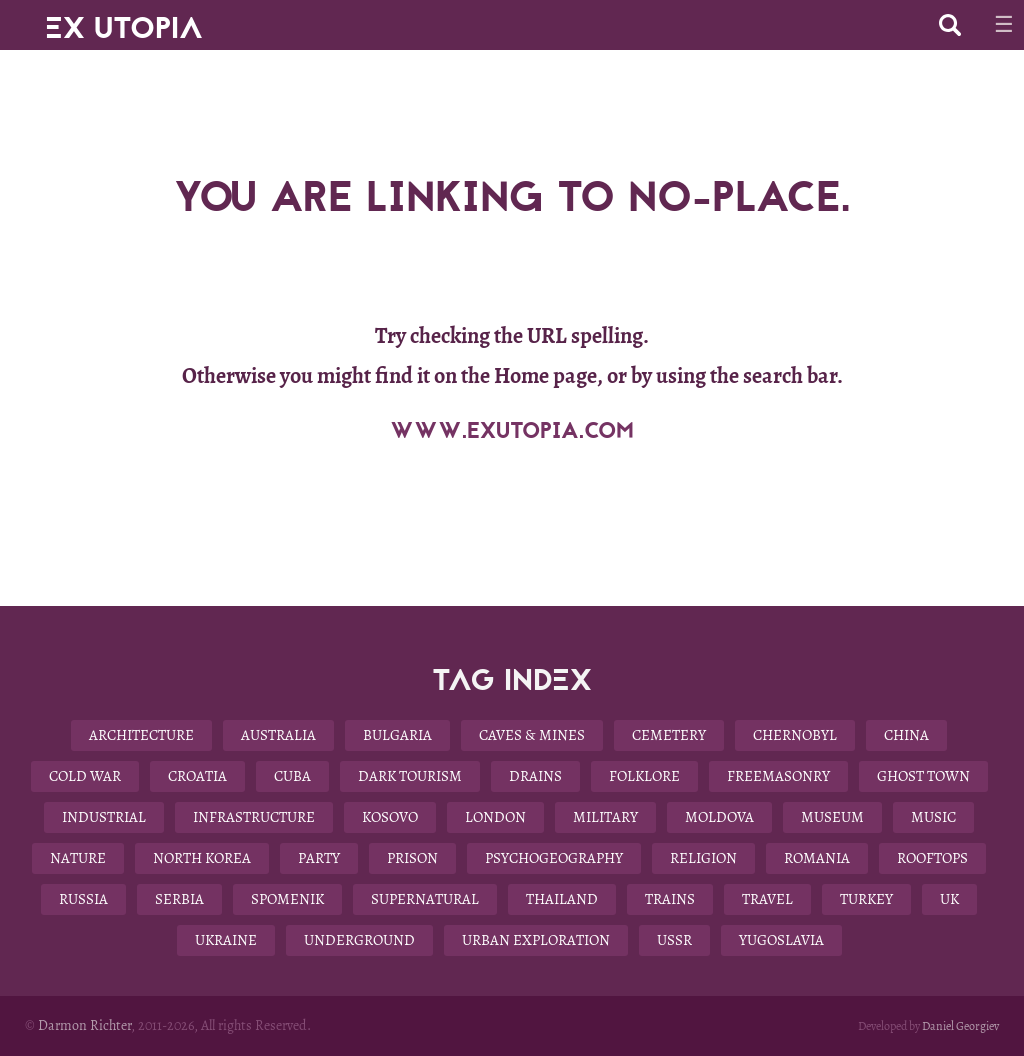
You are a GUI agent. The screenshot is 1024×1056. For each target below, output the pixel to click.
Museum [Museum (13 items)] (832, 817)
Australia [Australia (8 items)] (278, 735)
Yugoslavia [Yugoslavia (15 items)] (781, 940)
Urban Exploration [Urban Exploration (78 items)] (536, 940)
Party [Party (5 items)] (319, 858)
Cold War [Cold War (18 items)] (85, 776)
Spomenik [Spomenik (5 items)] (287, 899)
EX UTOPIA (124, 20)
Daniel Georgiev (960, 1026)
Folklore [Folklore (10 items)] (644, 776)
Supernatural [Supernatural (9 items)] (425, 899)
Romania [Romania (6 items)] (817, 858)
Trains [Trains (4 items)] (670, 899)
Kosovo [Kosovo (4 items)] (390, 817)
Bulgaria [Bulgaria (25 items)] (397, 735)
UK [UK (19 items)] (949, 899)
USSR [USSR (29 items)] (674, 940)
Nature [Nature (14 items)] (78, 858)
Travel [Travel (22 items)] (767, 899)
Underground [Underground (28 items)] (359, 940)
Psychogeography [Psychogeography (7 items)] (554, 858)
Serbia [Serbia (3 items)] (179, 899)
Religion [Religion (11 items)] (703, 858)
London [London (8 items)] (495, 817)
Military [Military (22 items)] (605, 817)
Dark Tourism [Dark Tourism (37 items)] (410, 776)
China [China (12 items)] (906, 735)
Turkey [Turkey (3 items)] (866, 899)
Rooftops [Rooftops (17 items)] (932, 858)
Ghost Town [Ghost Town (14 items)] (923, 776)
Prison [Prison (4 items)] (412, 858)
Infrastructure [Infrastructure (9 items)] (254, 817)
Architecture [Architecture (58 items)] (141, 735)
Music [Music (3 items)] (933, 817)
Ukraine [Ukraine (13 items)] (226, 940)
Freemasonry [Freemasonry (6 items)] (778, 776)
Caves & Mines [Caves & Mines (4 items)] (532, 735)
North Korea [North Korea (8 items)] (202, 858)
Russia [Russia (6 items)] (83, 899)
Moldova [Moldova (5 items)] (719, 817)
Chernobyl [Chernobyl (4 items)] (795, 735)
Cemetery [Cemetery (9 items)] (669, 735)
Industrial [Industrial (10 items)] (104, 817)
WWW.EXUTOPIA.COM (512, 431)
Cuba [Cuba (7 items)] (292, 776)
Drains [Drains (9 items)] (535, 776)
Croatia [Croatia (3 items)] (197, 776)
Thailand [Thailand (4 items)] (562, 899)
